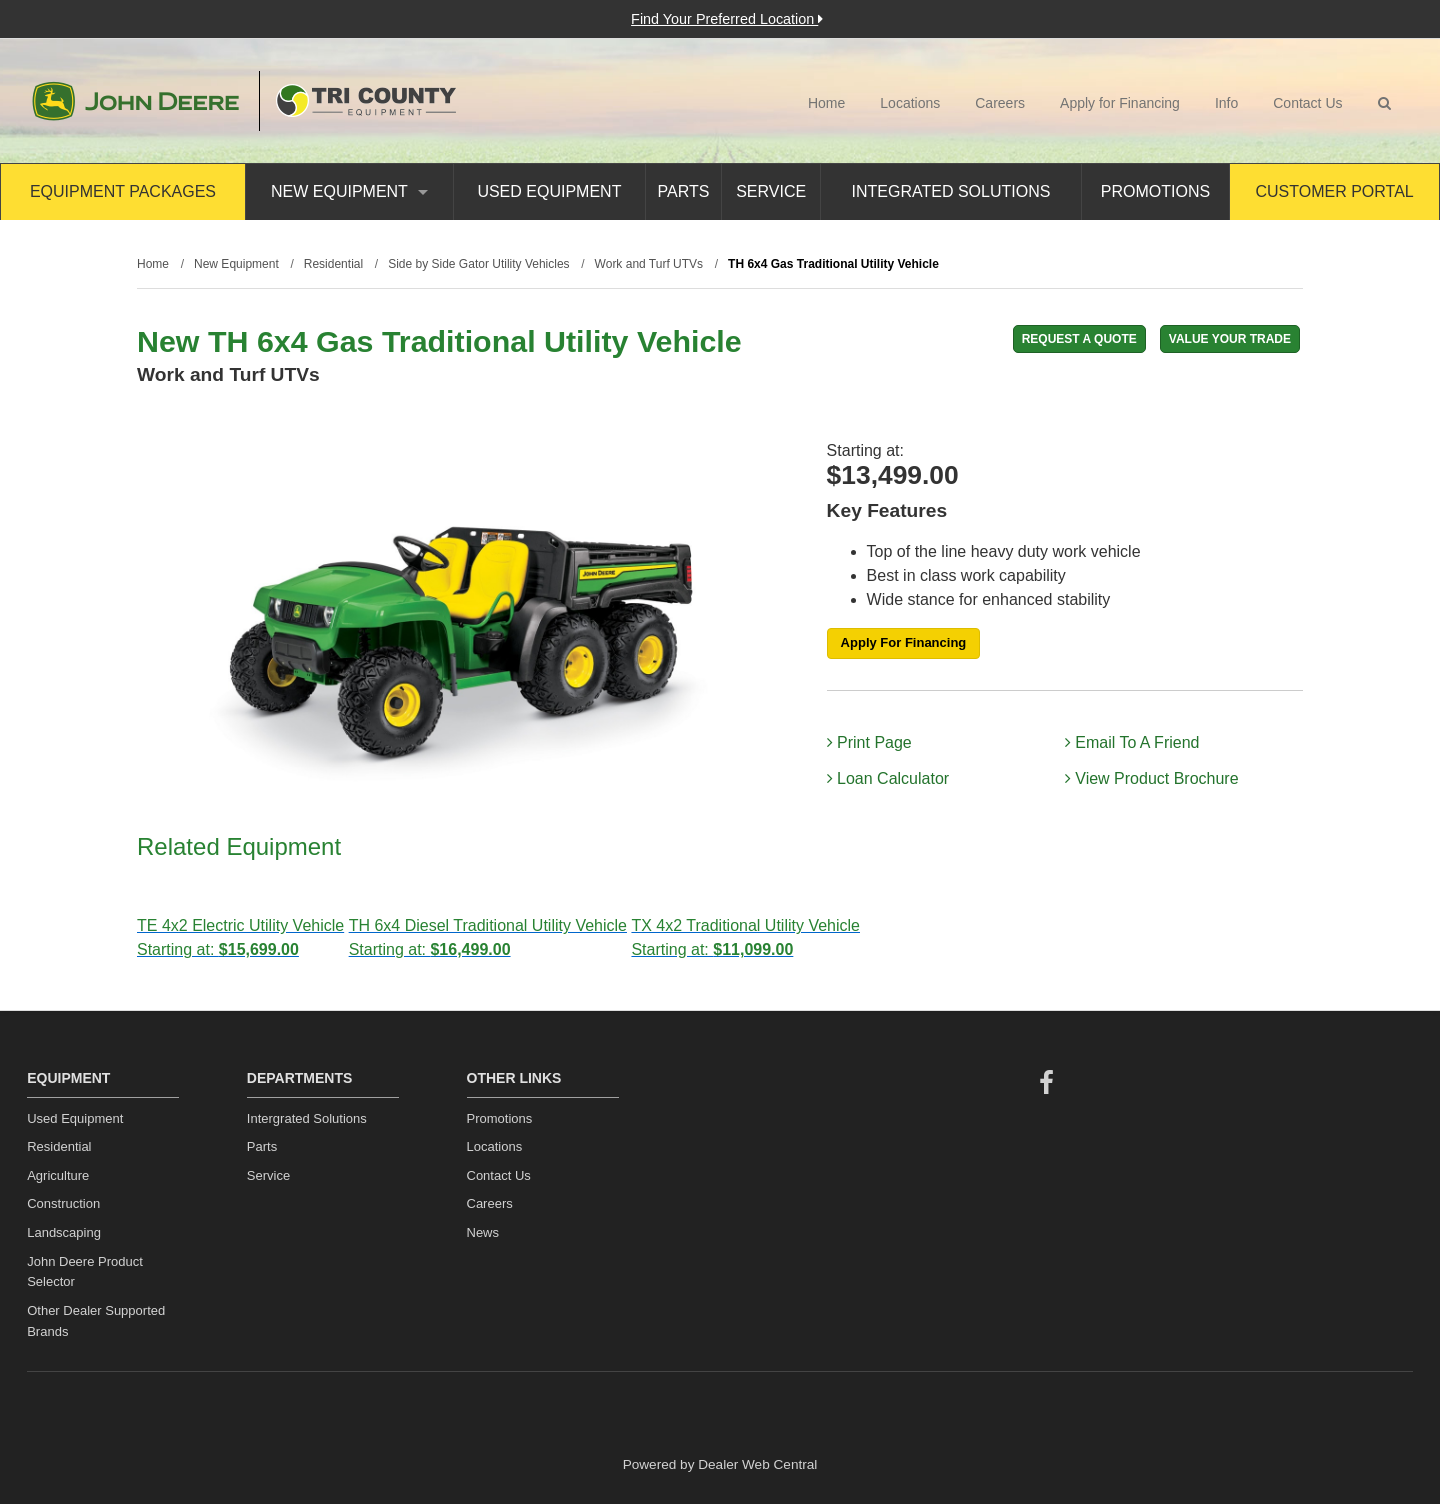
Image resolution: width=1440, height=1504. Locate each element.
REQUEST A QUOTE (1079, 339)
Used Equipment (549, 191)
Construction (63, 1203)
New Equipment (349, 191)
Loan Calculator (888, 778)
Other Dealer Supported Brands (96, 1321)
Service (771, 191)
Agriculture (58, 1175)
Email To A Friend (1132, 742)
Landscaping (64, 1232)
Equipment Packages (123, 191)
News (483, 1232)
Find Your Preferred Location (727, 19)
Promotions (1155, 191)
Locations (910, 103)
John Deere (135, 101)
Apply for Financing (1120, 103)
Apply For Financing (904, 642)
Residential (59, 1146)
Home (826, 103)
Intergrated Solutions (307, 1118)
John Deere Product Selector (85, 1272)
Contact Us (1307, 103)
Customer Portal (1334, 191)
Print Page (869, 742)
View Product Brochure (1152, 778)
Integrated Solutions (951, 191)
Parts (684, 191)
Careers (1000, 103)
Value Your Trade (1230, 339)
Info (1226, 103)
